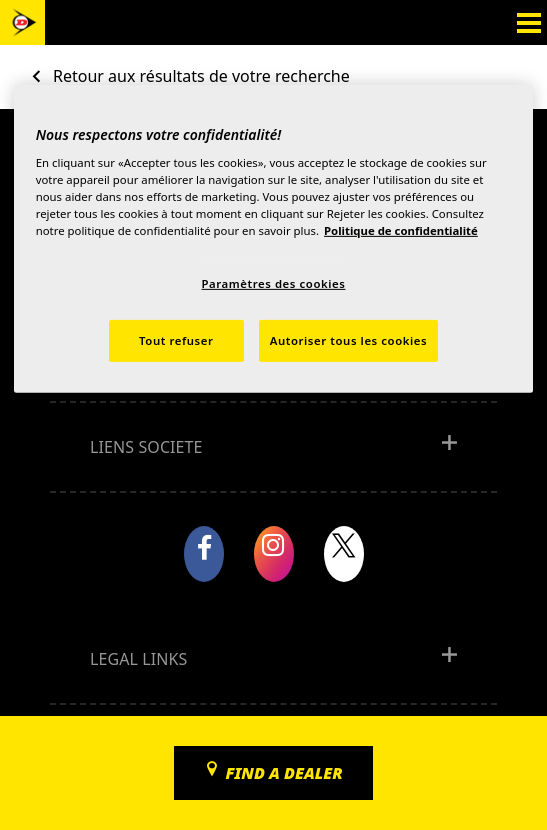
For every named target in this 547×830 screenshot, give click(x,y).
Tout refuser (176, 340)
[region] (274, 238)
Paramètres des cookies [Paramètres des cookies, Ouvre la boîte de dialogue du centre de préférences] (274, 283)
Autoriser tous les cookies (348, 340)
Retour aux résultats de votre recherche (201, 76)
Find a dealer (283, 773)
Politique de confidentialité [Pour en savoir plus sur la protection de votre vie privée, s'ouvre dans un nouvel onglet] (401, 230)
